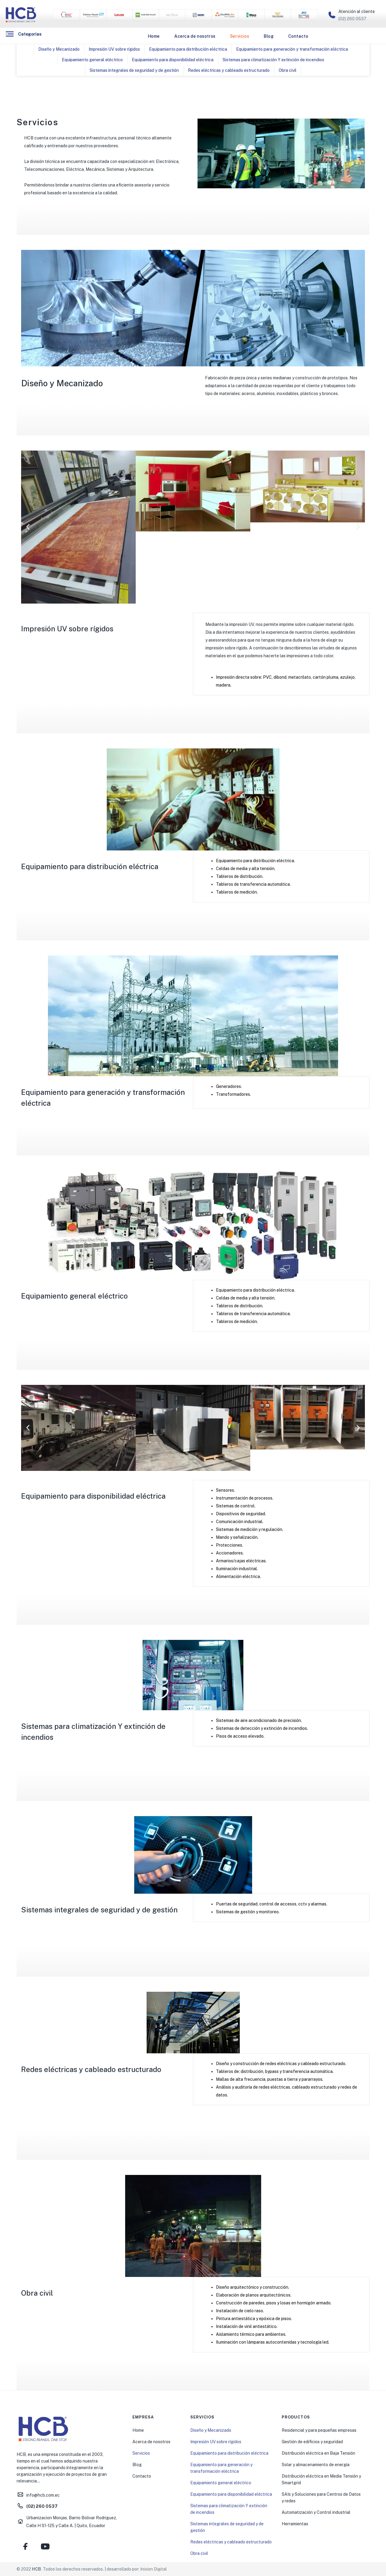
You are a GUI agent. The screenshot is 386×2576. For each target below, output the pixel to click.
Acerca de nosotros (195, 36)
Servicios (239, 36)
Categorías (30, 34)
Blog (269, 36)
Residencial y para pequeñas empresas (319, 2430)
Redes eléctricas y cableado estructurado (229, 70)
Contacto (298, 36)
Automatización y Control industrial (316, 2512)
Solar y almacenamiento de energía (316, 2464)
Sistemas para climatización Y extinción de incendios (273, 59)
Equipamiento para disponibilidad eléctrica (173, 59)
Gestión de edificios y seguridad (312, 2441)
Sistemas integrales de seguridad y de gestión (134, 70)
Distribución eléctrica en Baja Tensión (318, 2453)
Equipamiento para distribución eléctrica (188, 49)
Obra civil (287, 70)
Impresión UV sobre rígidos (114, 49)
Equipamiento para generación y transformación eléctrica (292, 49)
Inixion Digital (153, 2569)
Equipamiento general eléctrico (92, 59)
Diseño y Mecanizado (59, 49)
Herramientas (295, 2523)
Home (154, 36)
